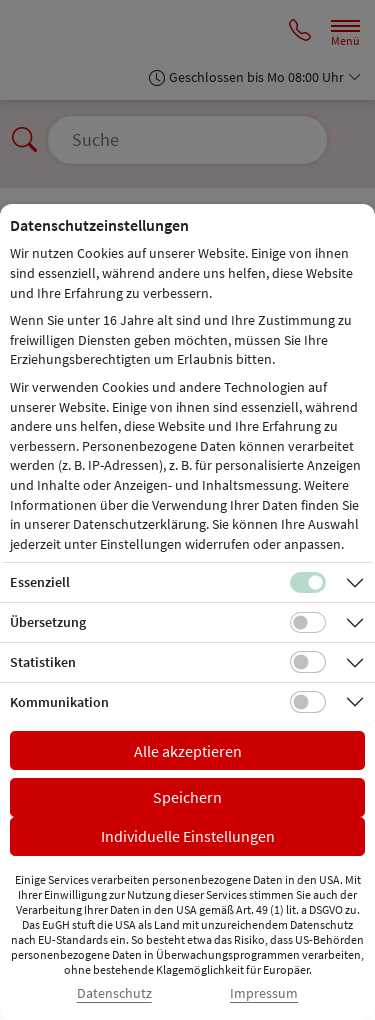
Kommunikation (59, 702)
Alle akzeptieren (188, 751)
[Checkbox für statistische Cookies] (308, 662)
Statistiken (43, 662)
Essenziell (40, 582)
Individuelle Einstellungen (188, 836)
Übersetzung (48, 622)
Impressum (264, 993)
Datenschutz (114, 993)
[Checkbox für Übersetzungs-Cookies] (308, 623)
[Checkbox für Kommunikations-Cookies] (308, 702)
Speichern (187, 797)
